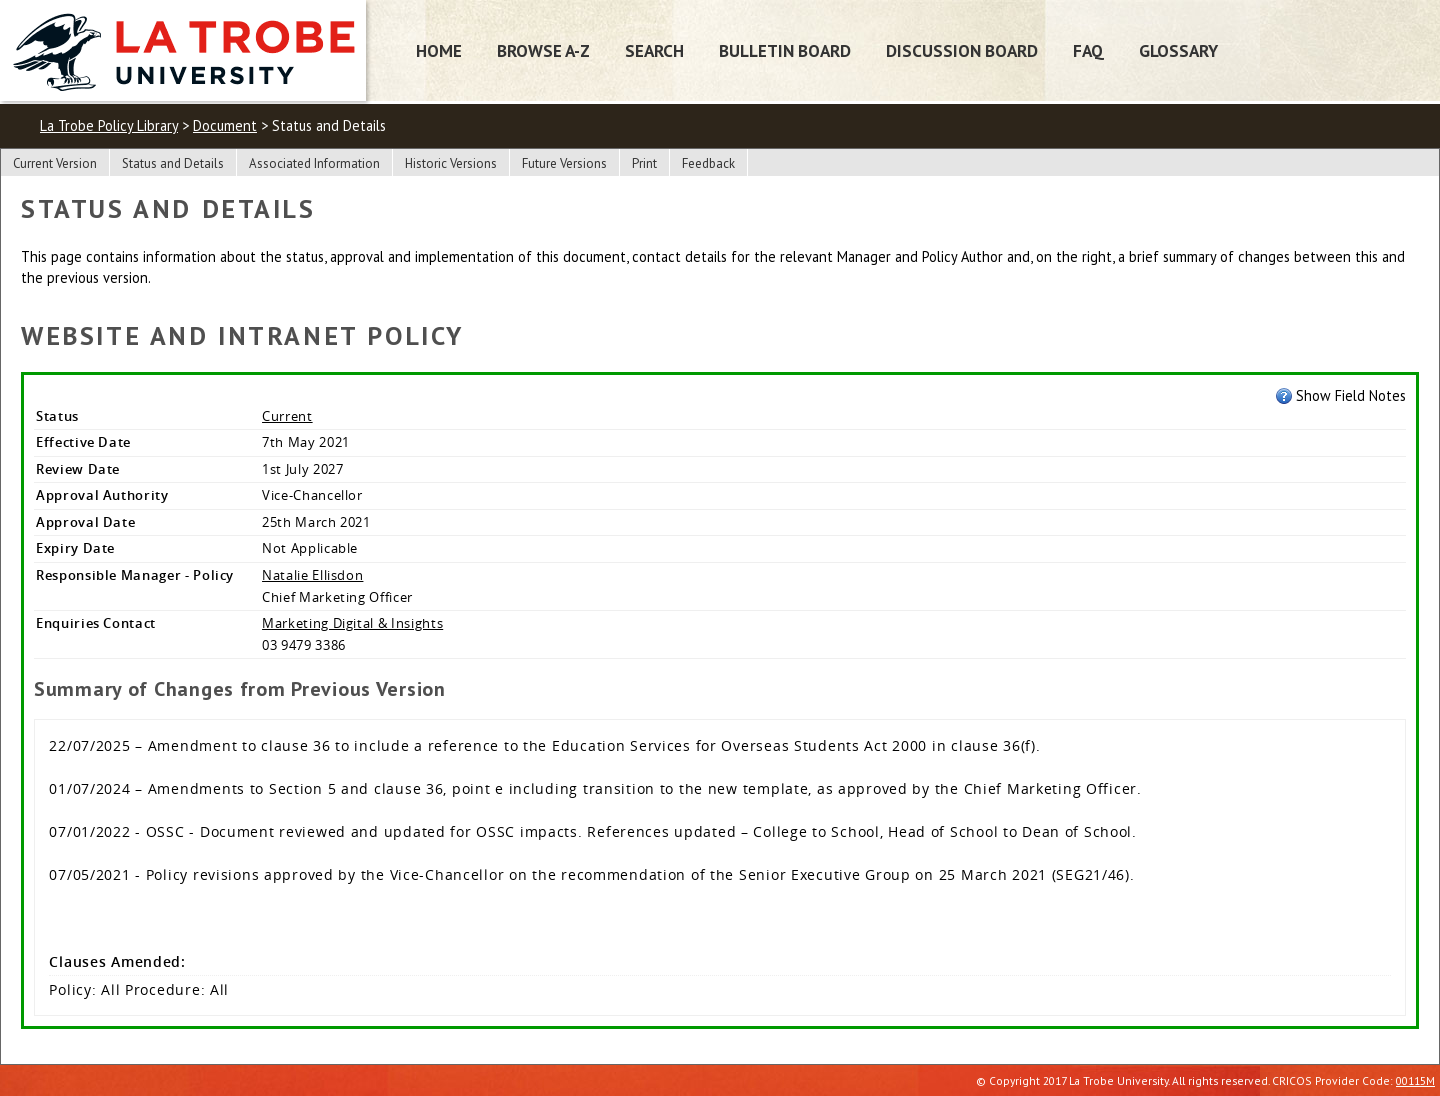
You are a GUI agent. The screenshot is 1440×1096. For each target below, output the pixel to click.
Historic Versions (451, 163)
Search (654, 50)
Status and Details (173, 163)
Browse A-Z (543, 50)
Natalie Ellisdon (312, 575)
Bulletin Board (785, 50)
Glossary (1178, 50)
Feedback (708, 163)
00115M (1415, 1080)
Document (225, 125)
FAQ (1088, 50)
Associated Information (314, 163)
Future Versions (564, 163)
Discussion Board (962, 50)
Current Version (55, 163)
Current (287, 416)
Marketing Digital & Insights (352, 623)
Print (644, 163)
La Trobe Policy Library (109, 125)
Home (439, 50)
